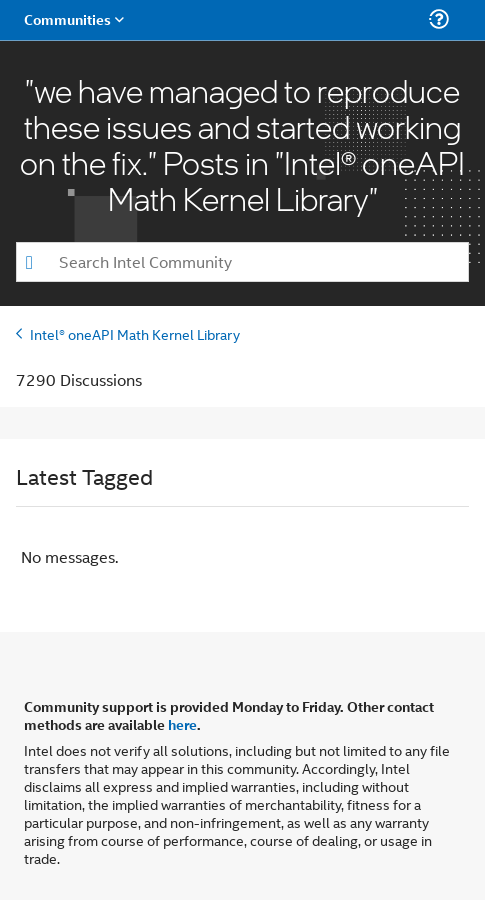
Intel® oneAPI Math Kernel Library (135, 333)
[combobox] (242, 262)
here (182, 724)
